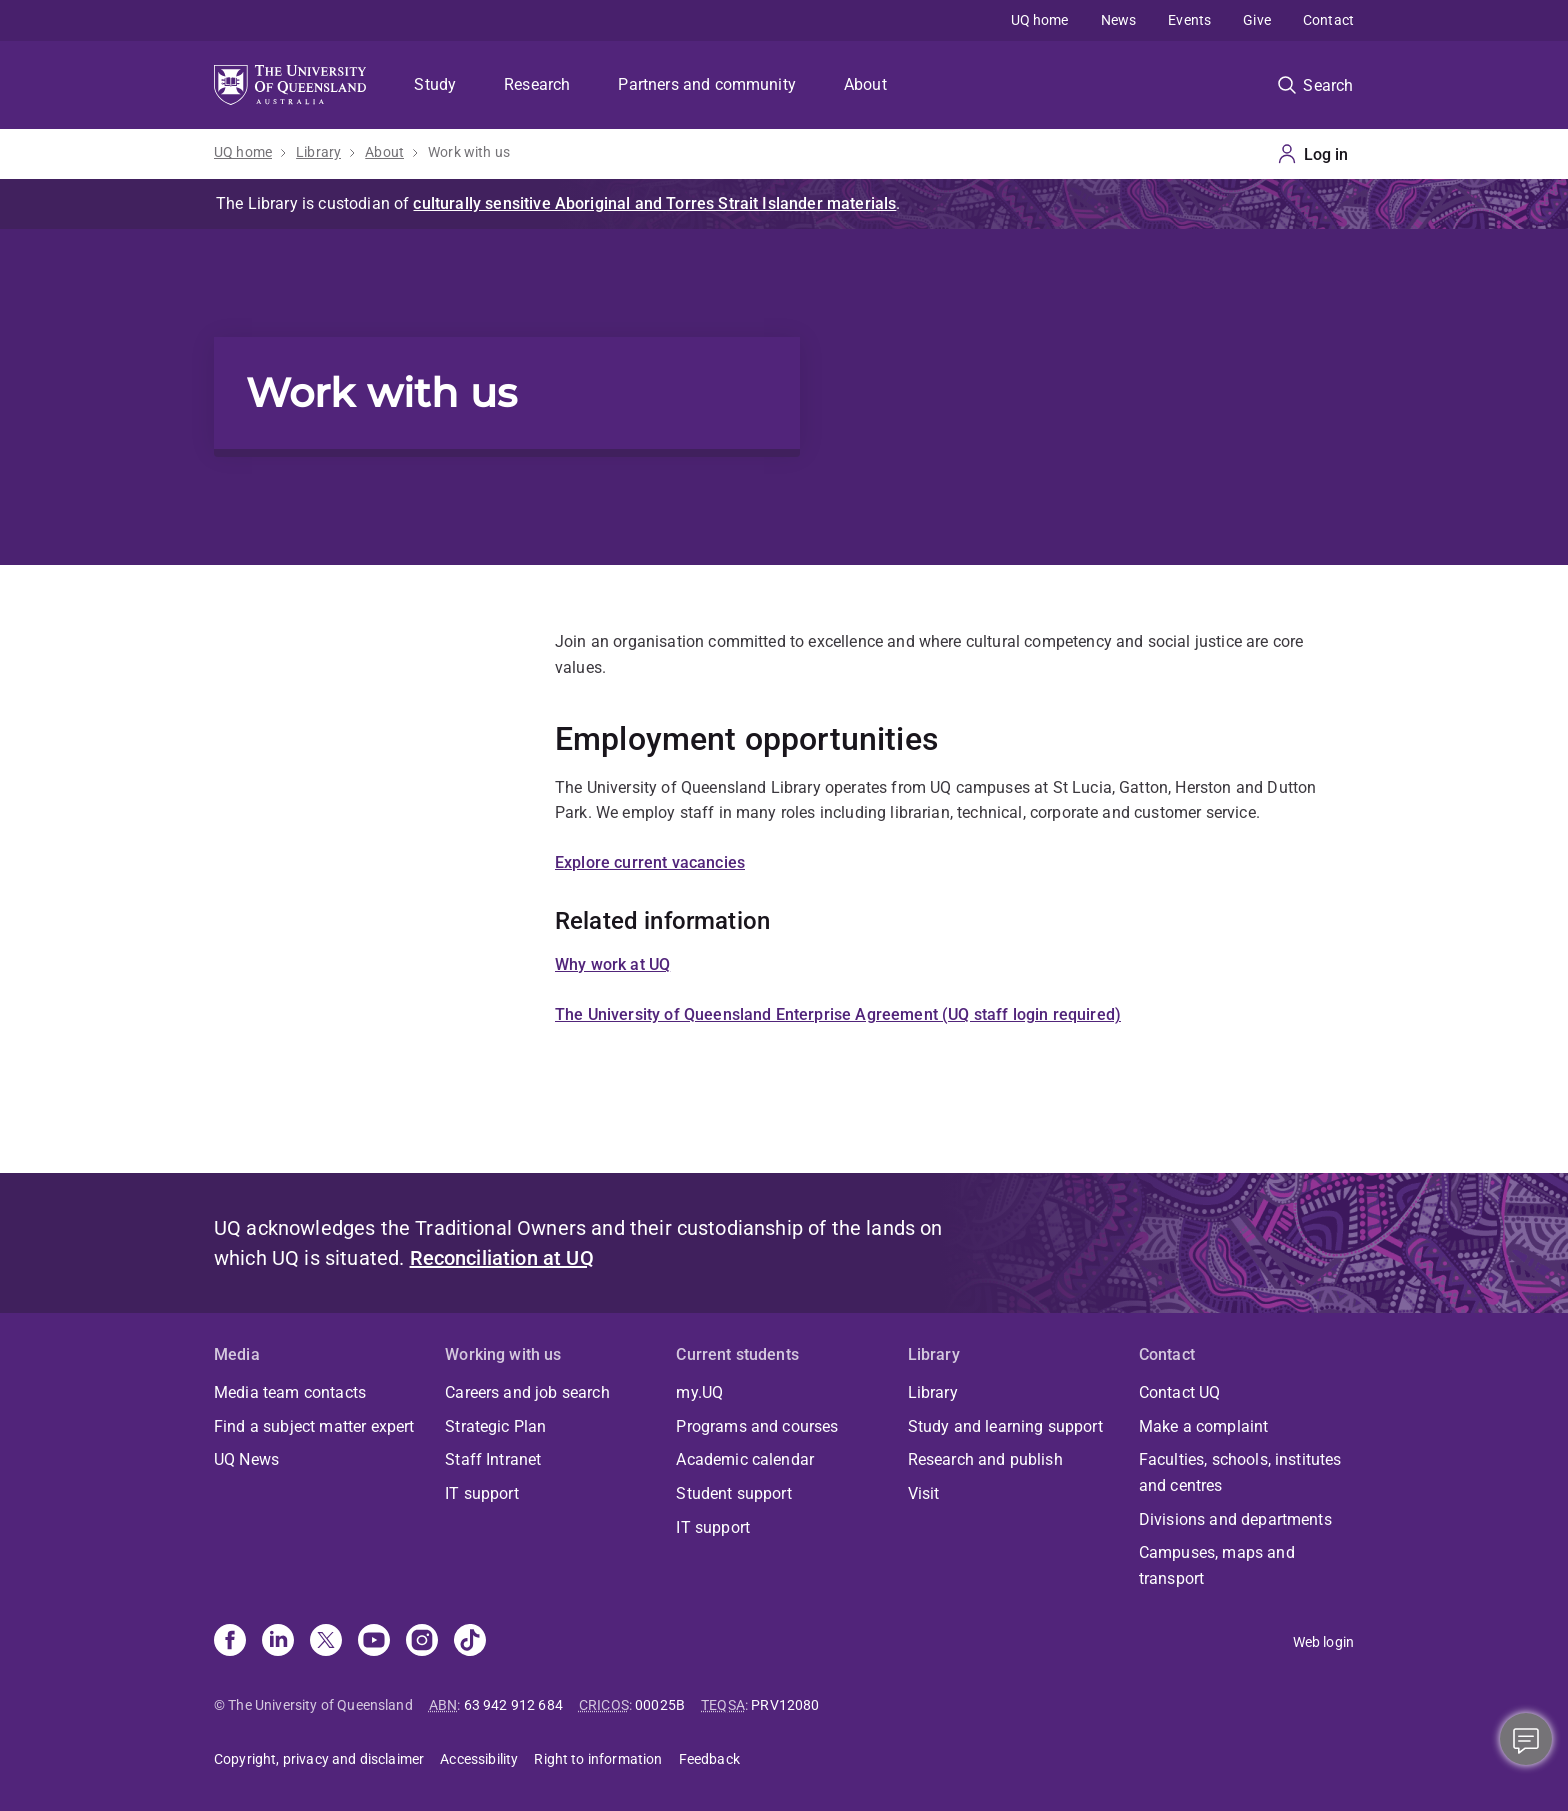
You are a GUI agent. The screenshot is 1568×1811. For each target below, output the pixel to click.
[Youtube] (374, 1642)
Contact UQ (1180, 1392)
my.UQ (699, 1392)
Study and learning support (1005, 1426)
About (865, 84)
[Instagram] (422, 1642)
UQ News (246, 1459)
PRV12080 (785, 1705)
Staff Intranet (493, 1459)
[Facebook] (230, 1642)
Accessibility (479, 1759)
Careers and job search (527, 1392)
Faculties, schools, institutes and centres (1240, 1472)
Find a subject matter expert (314, 1426)
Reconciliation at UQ (502, 1258)
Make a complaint (1204, 1426)
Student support (733, 1493)
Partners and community (707, 84)
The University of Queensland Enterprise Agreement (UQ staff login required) (838, 1014)
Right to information (598, 1759)
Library (318, 152)
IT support (482, 1493)
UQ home (1040, 20)
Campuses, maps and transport (1217, 1565)
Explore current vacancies (650, 862)
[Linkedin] (278, 1642)
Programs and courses (757, 1426)
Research (537, 84)
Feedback (709, 1759)
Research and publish (985, 1459)
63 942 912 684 (513, 1705)
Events (1189, 20)
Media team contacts (290, 1392)
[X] (326, 1642)
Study (435, 84)
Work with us (469, 152)
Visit (924, 1493)
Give (1257, 20)
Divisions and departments (1235, 1519)
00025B (660, 1705)
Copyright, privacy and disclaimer (319, 1759)
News (1119, 20)
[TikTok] (470, 1642)
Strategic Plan (495, 1426)
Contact (1328, 20)
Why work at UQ (612, 964)
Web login (1323, 1642)
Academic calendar (745, 1459)
